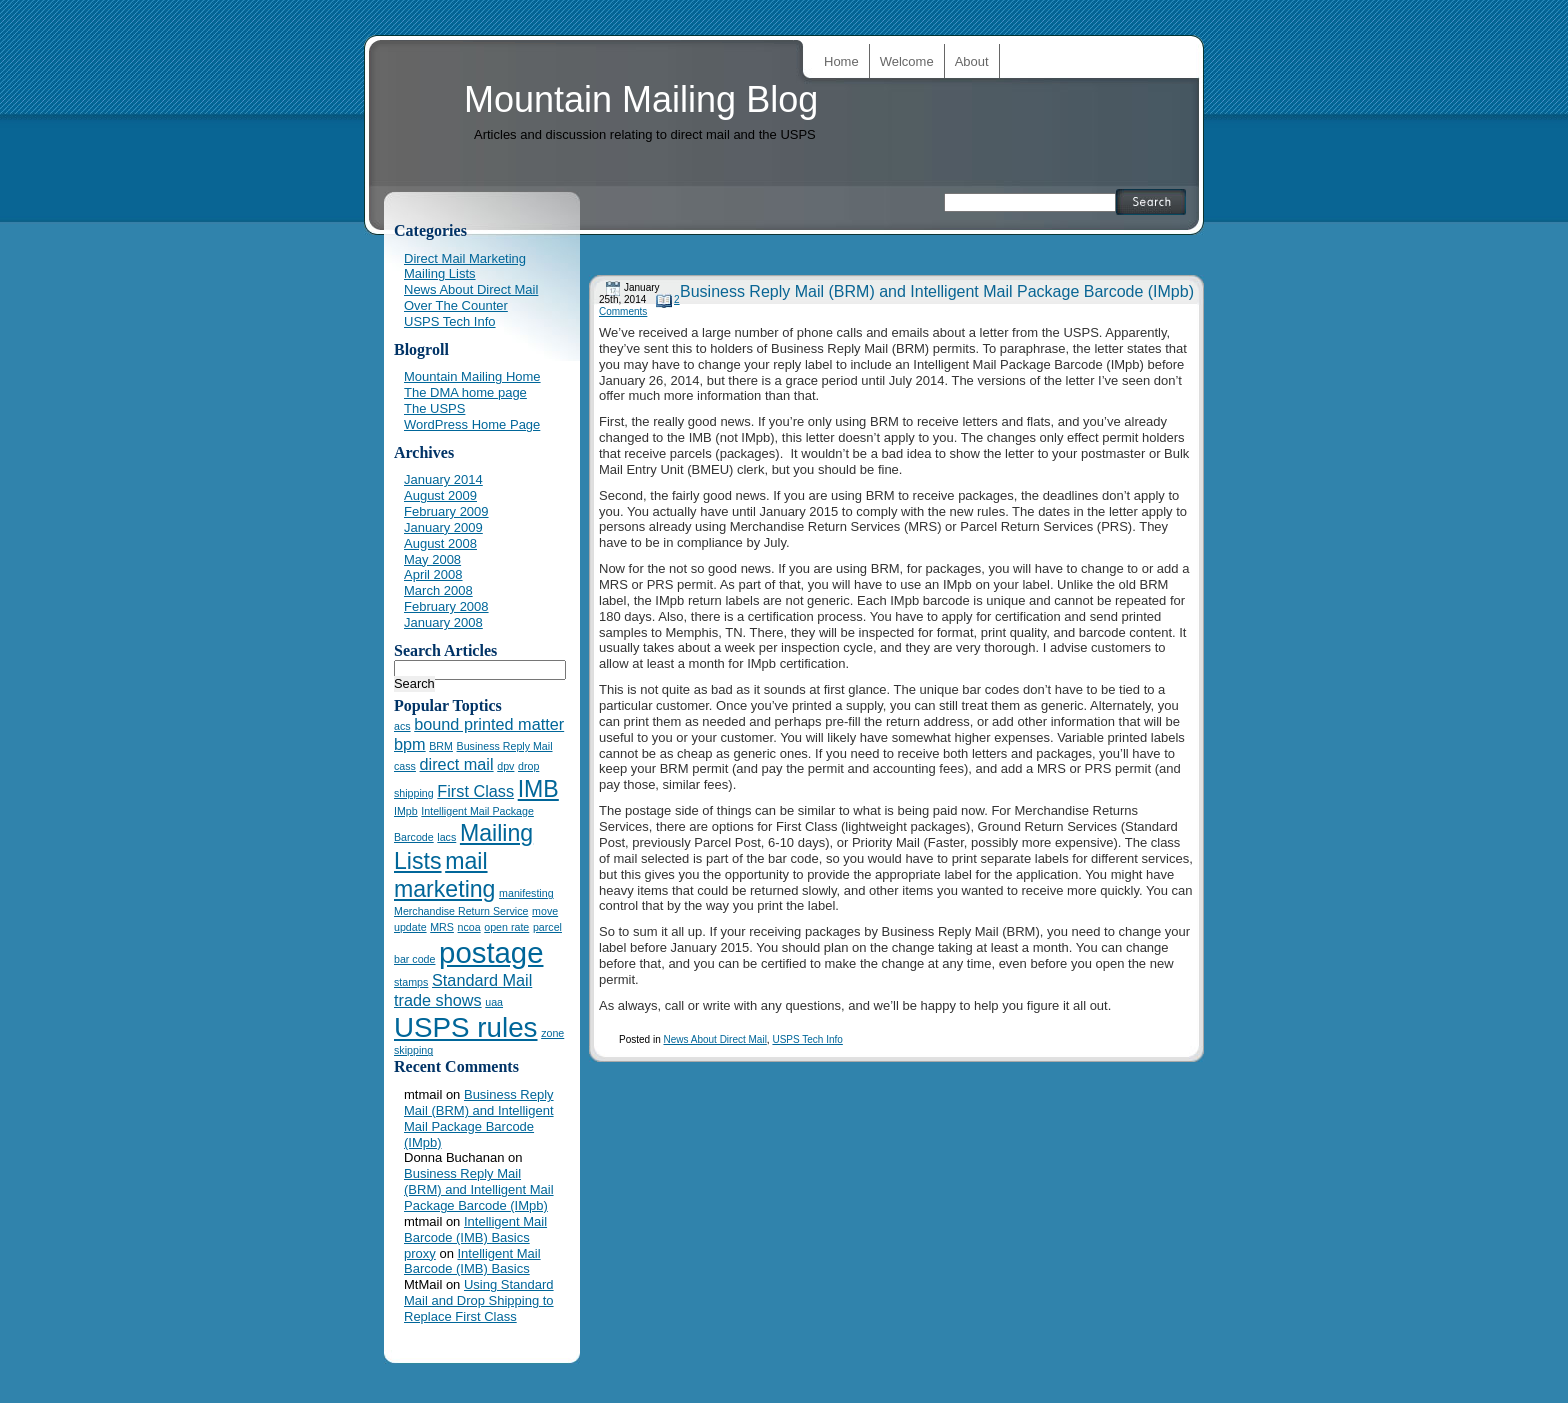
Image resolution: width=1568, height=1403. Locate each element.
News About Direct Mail (714, 1039)
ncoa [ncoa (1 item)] (469, 927)
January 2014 (443, 479)
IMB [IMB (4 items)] (538, 789)
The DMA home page (465, 392)
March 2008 (438, 590)
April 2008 (433, 574)
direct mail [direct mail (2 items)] (457, 764)
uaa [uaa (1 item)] (494, 1002)
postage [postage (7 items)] (491, 952)
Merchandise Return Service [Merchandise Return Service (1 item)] (461, 911)
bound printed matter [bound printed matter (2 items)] (489, 724)
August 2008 (440, 543)
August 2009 (440, 495)
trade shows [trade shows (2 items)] (438, 1000)
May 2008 (432, 559)
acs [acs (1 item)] (402, 726)
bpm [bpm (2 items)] (410, 744)
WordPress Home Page (472, 424)
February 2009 (446, 511)
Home (841, 61)
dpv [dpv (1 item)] (505, 766)
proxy (420, 1253)
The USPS (434, 408)
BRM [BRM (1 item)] (441, 746)
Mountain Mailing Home (472, 376)
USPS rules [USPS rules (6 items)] (466, 1027)
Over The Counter (456, 305)
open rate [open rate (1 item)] (506, 927)
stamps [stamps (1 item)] (411, 982)
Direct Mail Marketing (465, 258)
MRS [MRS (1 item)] (442, 927)
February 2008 (446, 606)
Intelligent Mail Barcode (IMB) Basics (475, 1229)
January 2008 (443, 622)
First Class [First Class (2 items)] (475, 791)
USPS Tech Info (807, 1039)
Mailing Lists (440, 273)
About (972, 61)
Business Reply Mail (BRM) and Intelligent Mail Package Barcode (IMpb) (937, 291)
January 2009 (443, 527)
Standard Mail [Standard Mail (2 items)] (482, 980)
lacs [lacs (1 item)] (446, 837)
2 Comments (639, 305)
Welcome (907, 61)
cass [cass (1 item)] (405, 766)
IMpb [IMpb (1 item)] (406, 811)
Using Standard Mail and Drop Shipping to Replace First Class (479, 1300)
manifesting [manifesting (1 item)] (526, 893)
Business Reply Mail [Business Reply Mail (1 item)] (505, 746)
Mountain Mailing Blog (641, 99)
